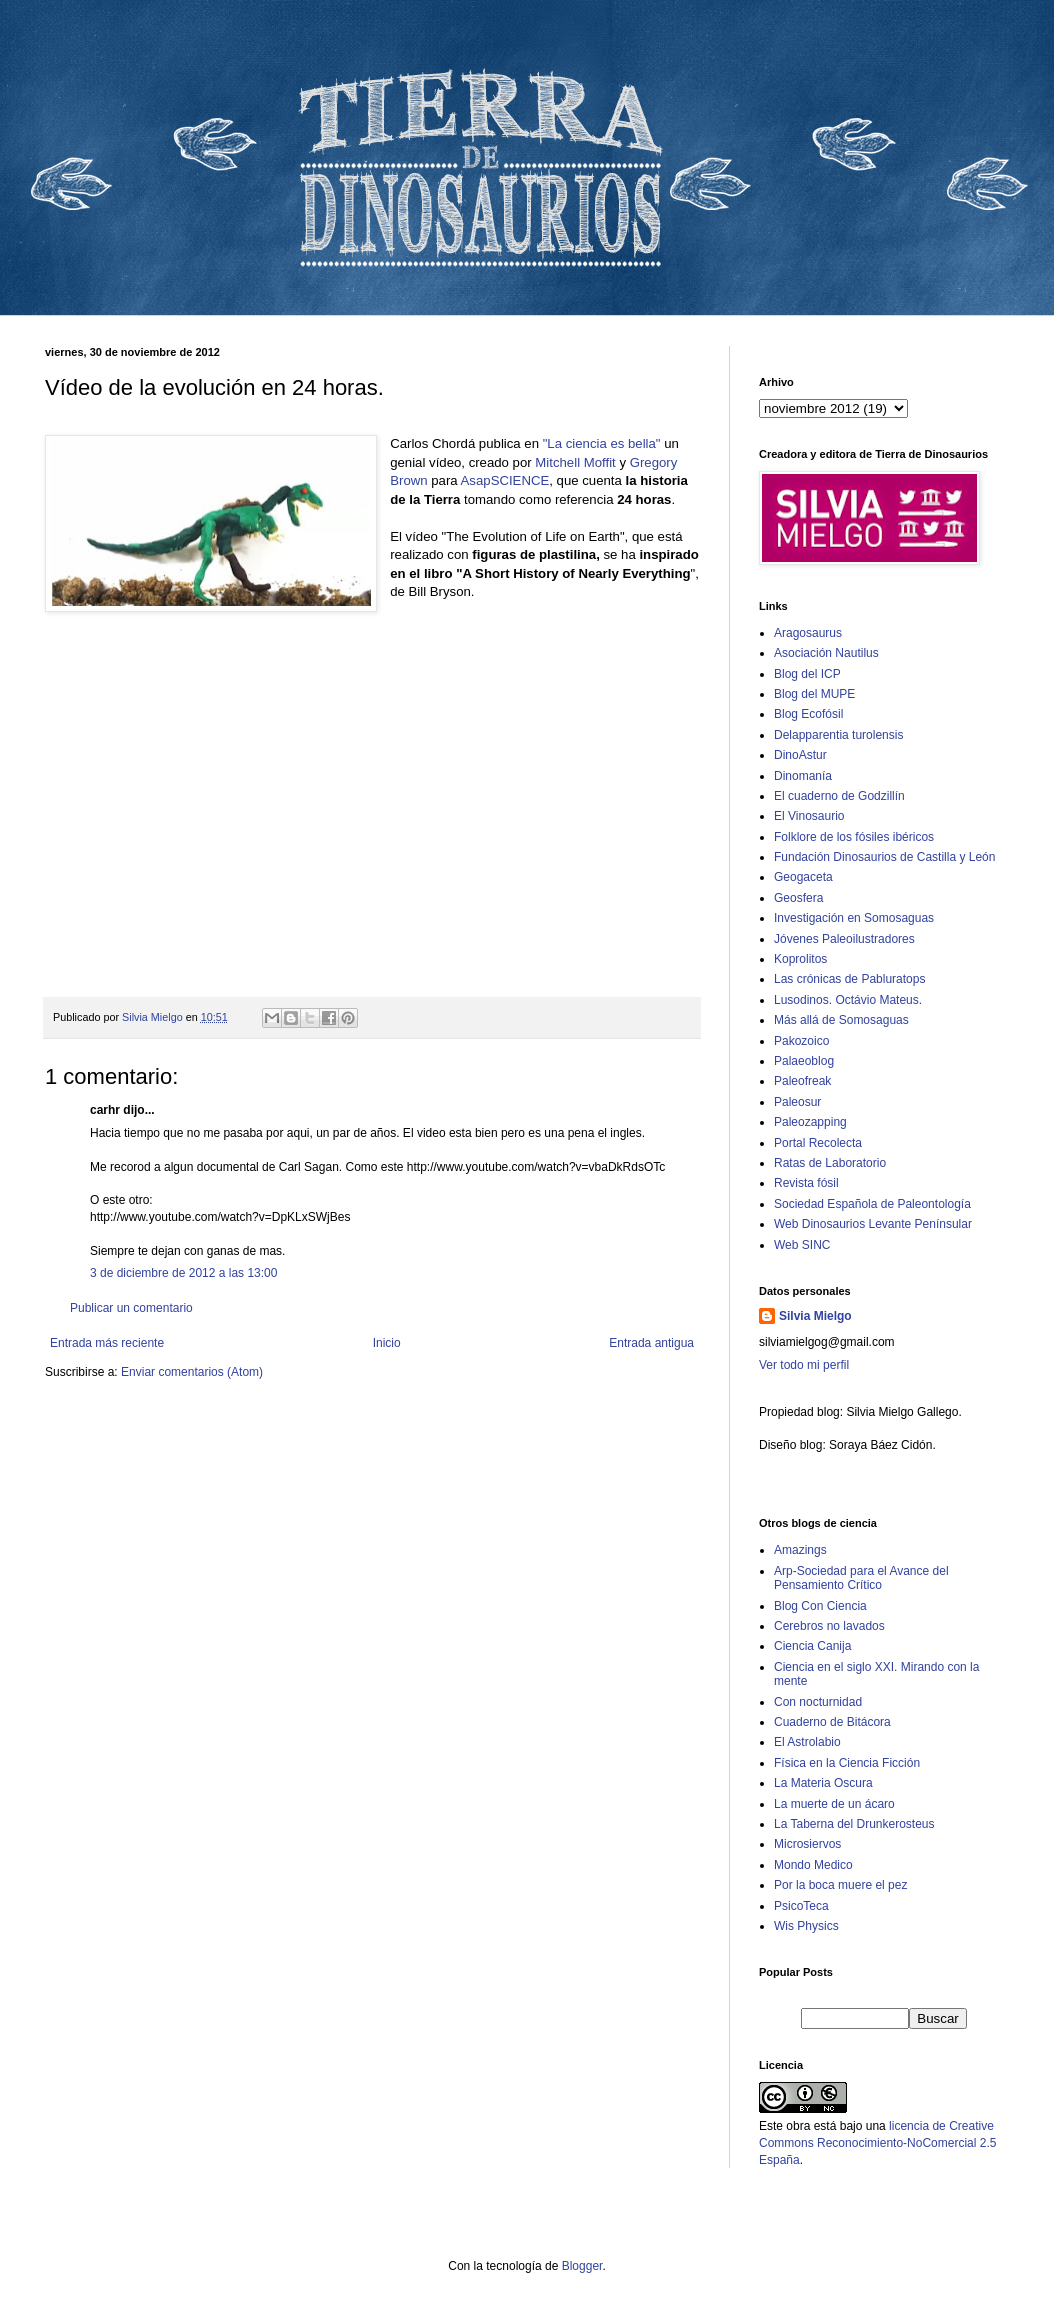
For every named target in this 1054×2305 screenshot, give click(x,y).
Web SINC (802, 1245)
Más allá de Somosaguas (841, 1020)
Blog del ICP (807, 674)
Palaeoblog (804, 1061)
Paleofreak (802, 1081)
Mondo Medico (813, 1865)
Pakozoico (801, 1041)
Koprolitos (800, 959)
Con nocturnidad (818, 1702)
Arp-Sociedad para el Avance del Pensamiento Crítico (861, 1578)
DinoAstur (800, 755)
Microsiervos (807, 1844)
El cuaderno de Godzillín (839, 796)
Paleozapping (810, 1122)
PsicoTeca (801, 1906)
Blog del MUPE (814, 694)
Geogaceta (803, 877)
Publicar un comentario (131, 1308)
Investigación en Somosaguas (854, 918)
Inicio (387, 1343)
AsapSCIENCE (505, 480)
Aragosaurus (808, 633)
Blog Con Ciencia (820, 1606)
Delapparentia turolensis (838, 735)
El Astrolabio (807, 1742)
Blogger (582, 2266)
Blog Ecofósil (808, 714)
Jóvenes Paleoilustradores (844, 939)
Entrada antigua (651, 1343)
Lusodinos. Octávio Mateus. (848, 1000)
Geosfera (798, 898)
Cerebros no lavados (829, 1626)
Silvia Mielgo (815, 1316)
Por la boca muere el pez (840, 1885)
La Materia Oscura (823, 1783)
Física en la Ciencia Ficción (847, 1763)
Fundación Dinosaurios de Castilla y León (884, 857)
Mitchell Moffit (575, 462)
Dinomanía (803, 776)
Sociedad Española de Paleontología (872, 1204)
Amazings (800, 1550)
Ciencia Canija (812, 1646)
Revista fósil (806, 1183)
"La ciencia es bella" (602, 443)
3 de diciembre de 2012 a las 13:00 (183, 1273)
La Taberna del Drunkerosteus (854, 1824)
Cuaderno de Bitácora (832, 1722)
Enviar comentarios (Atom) (192, 1372)
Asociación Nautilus (826, 653)
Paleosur (797, 1102)
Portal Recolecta (818, 1143)
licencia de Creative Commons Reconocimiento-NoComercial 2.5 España (877, 2143)
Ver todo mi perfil (804, 1365)
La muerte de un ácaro (834, 1804)
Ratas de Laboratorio (830, 1163)
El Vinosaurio (809, 816)
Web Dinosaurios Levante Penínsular (873, 1224)
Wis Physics (806, 1926)
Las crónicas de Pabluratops (849, 979)
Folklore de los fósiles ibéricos (854, 837)
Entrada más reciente (107, 1343)
